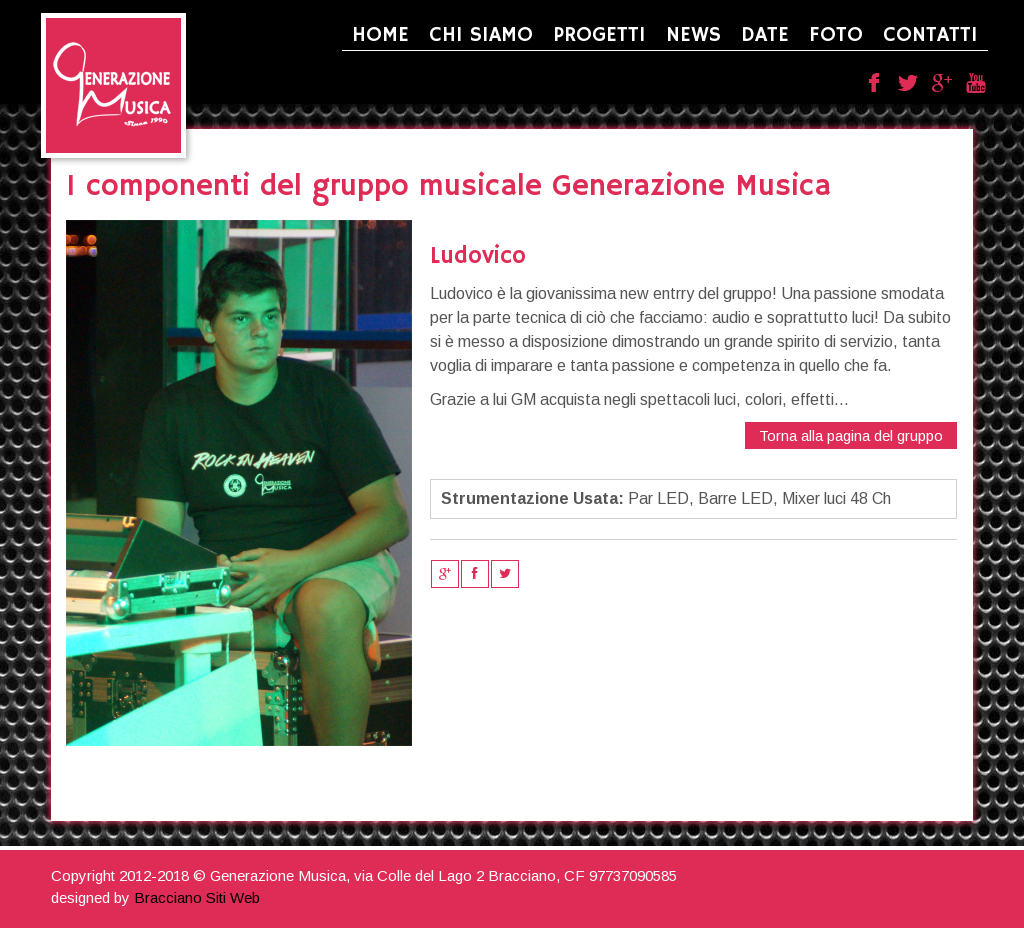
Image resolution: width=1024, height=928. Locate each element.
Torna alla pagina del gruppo (851, 435)
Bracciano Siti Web (197, 897)
